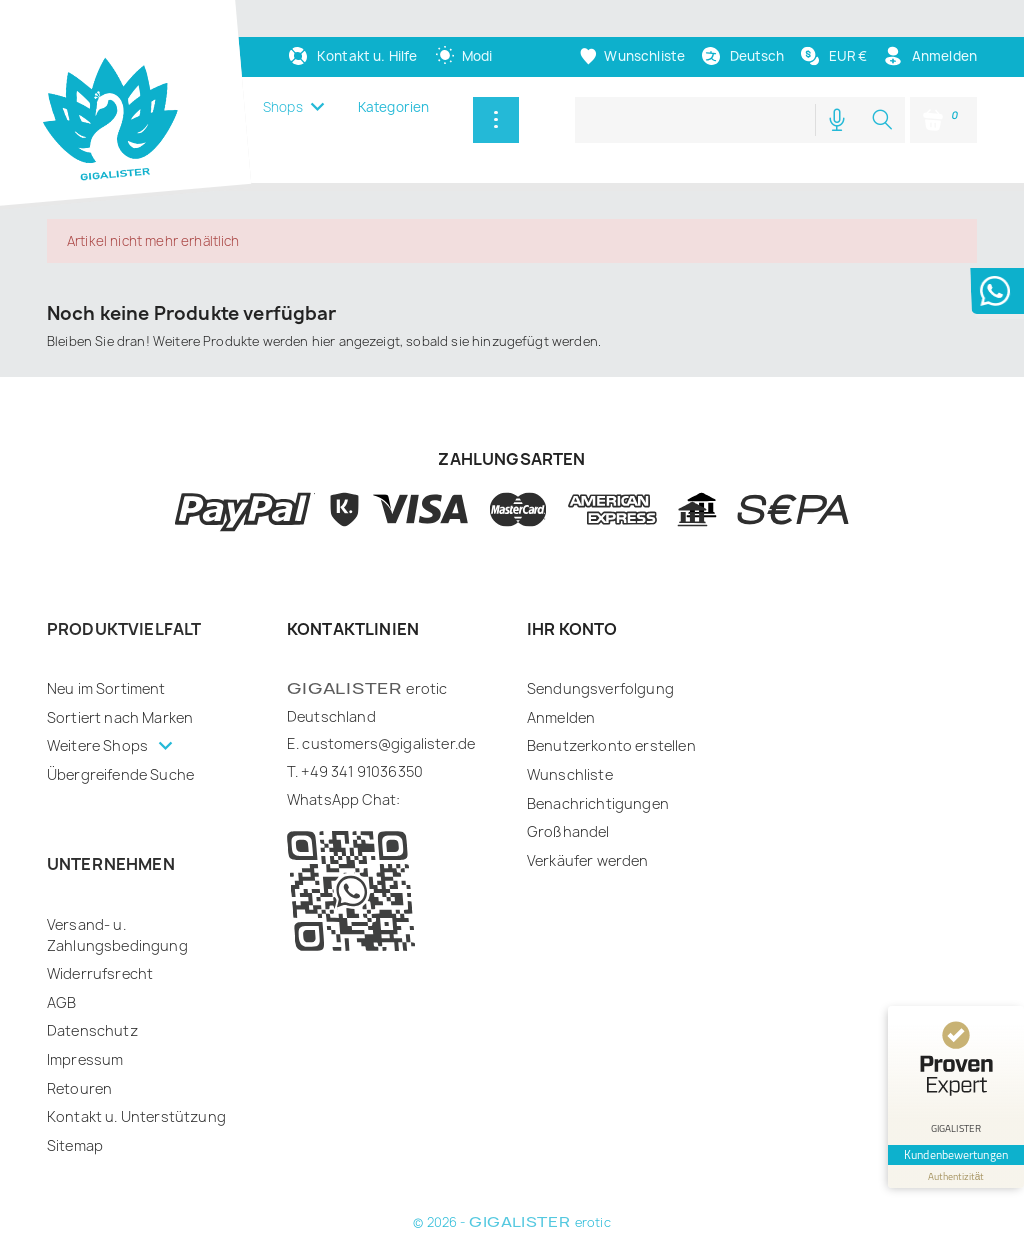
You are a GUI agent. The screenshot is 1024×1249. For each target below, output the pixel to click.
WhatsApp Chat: (343, 799)
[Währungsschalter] (833, 56)
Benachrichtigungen (598, 803)
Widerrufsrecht (100, 973)
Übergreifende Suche (120, 774)
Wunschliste (570, 774)
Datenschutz (92, 1030)
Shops (283, 107)
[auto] (464, 56)
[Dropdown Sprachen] (742, 56)
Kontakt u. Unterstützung (136, 1116)
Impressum (85, 1059)
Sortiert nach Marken (120, 717)
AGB (61, 1002)
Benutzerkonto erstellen (611, 745)
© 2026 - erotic (511, 1222)
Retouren (79, 1088)
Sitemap (75, 1145)
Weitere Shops (99, 745)
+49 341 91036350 (362, 771)
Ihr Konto (572, 629)
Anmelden (561, 717)
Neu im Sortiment (106, 688)
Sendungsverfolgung (600, 688)
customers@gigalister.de (388, 743)
